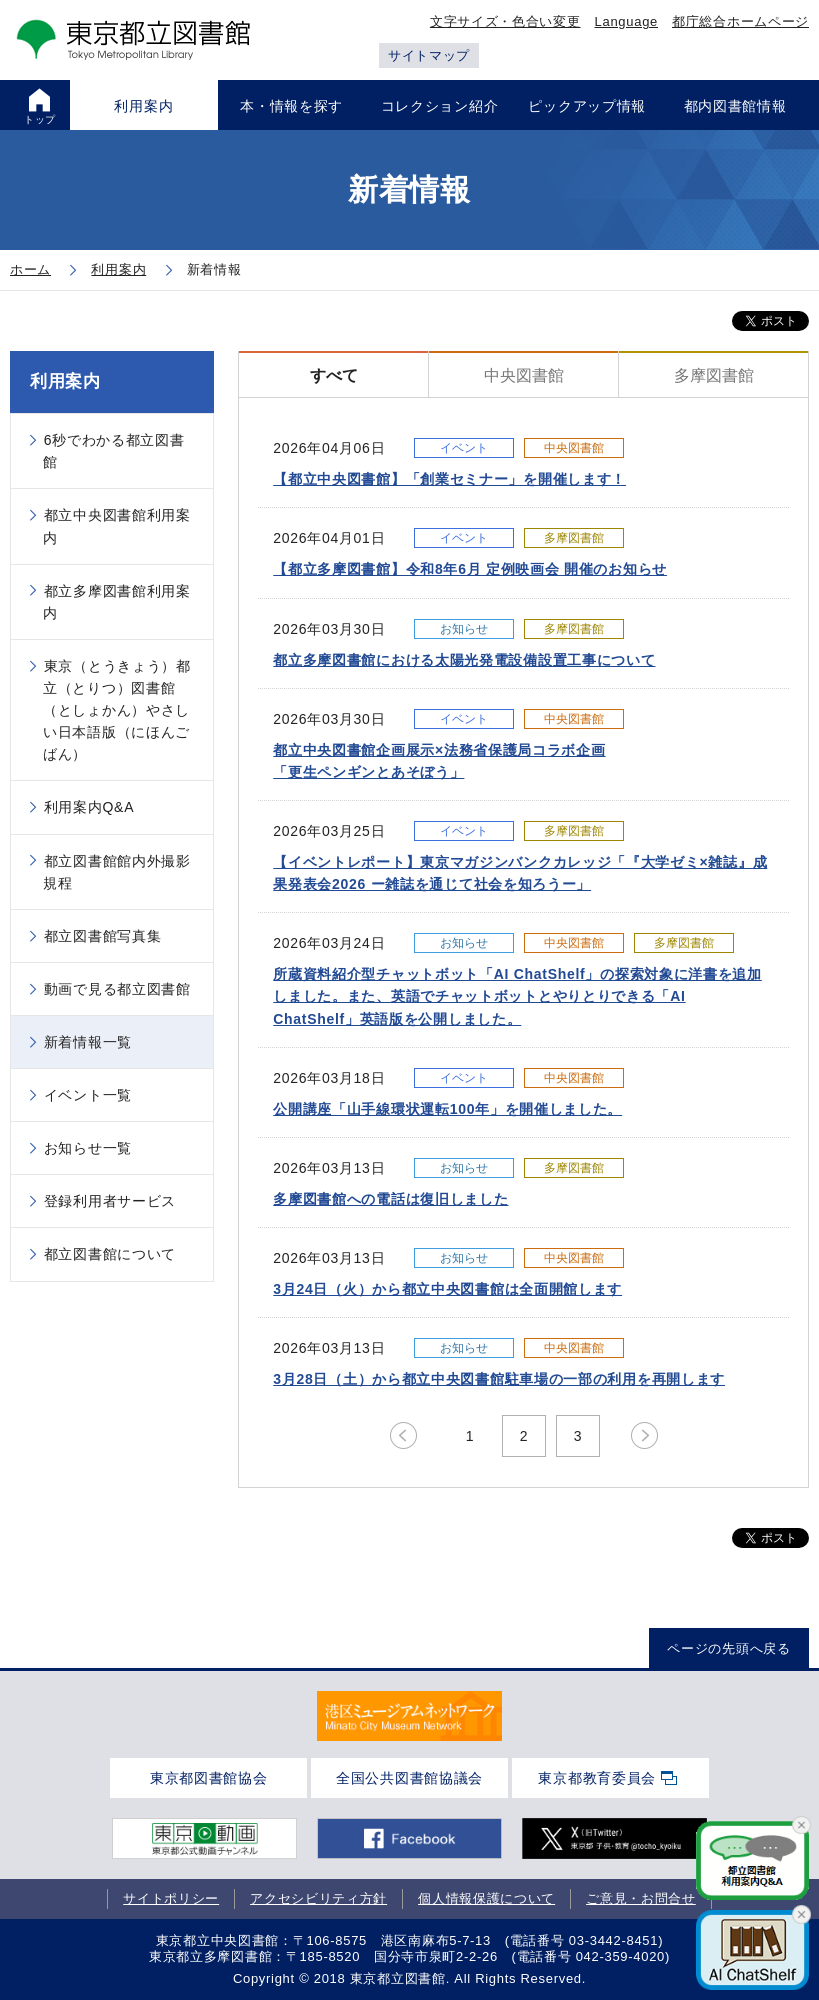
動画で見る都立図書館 (117, 989)
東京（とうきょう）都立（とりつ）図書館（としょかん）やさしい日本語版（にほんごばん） (117, 710)
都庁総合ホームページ (740, 21)
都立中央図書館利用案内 (117, 526)
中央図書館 (524, 375)
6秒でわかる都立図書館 (114, 451)
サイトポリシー (171, 1898)
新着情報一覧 (88, 1042)
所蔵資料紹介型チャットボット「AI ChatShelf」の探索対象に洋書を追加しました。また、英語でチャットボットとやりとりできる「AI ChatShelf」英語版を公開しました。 (517, 996)
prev (403, 1436)
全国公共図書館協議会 (409, 1778)
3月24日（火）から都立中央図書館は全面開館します (447, 1289)
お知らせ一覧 (88, 1148)
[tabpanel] (409, 1715)
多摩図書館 (714, 375)
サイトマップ (429, 55)
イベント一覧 (88, 1095)
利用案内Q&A (89, 807)
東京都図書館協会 (209, 1778)
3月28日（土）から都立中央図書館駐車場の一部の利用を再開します (499, 1379)
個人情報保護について (486, 1898)
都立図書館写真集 (103, 936)
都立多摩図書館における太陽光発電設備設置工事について (464, 660)
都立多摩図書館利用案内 (117, 602)
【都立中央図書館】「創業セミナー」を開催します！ (449, 479)
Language (626, 21)
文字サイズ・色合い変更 (505, 21)
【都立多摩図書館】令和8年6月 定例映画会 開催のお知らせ (470, 569)
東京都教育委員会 (597, 1778)
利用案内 (65, 381)
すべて (334, 375)
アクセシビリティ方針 (318, 1898)
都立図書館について (110, 1254)
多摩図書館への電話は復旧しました (390, 1199)
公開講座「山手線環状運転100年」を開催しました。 (447, 1109)
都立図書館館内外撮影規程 (117, 872)
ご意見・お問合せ (641, 1898)
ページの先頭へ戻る (728, 1648)
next (644, 1436)
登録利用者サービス (110, 1201)
